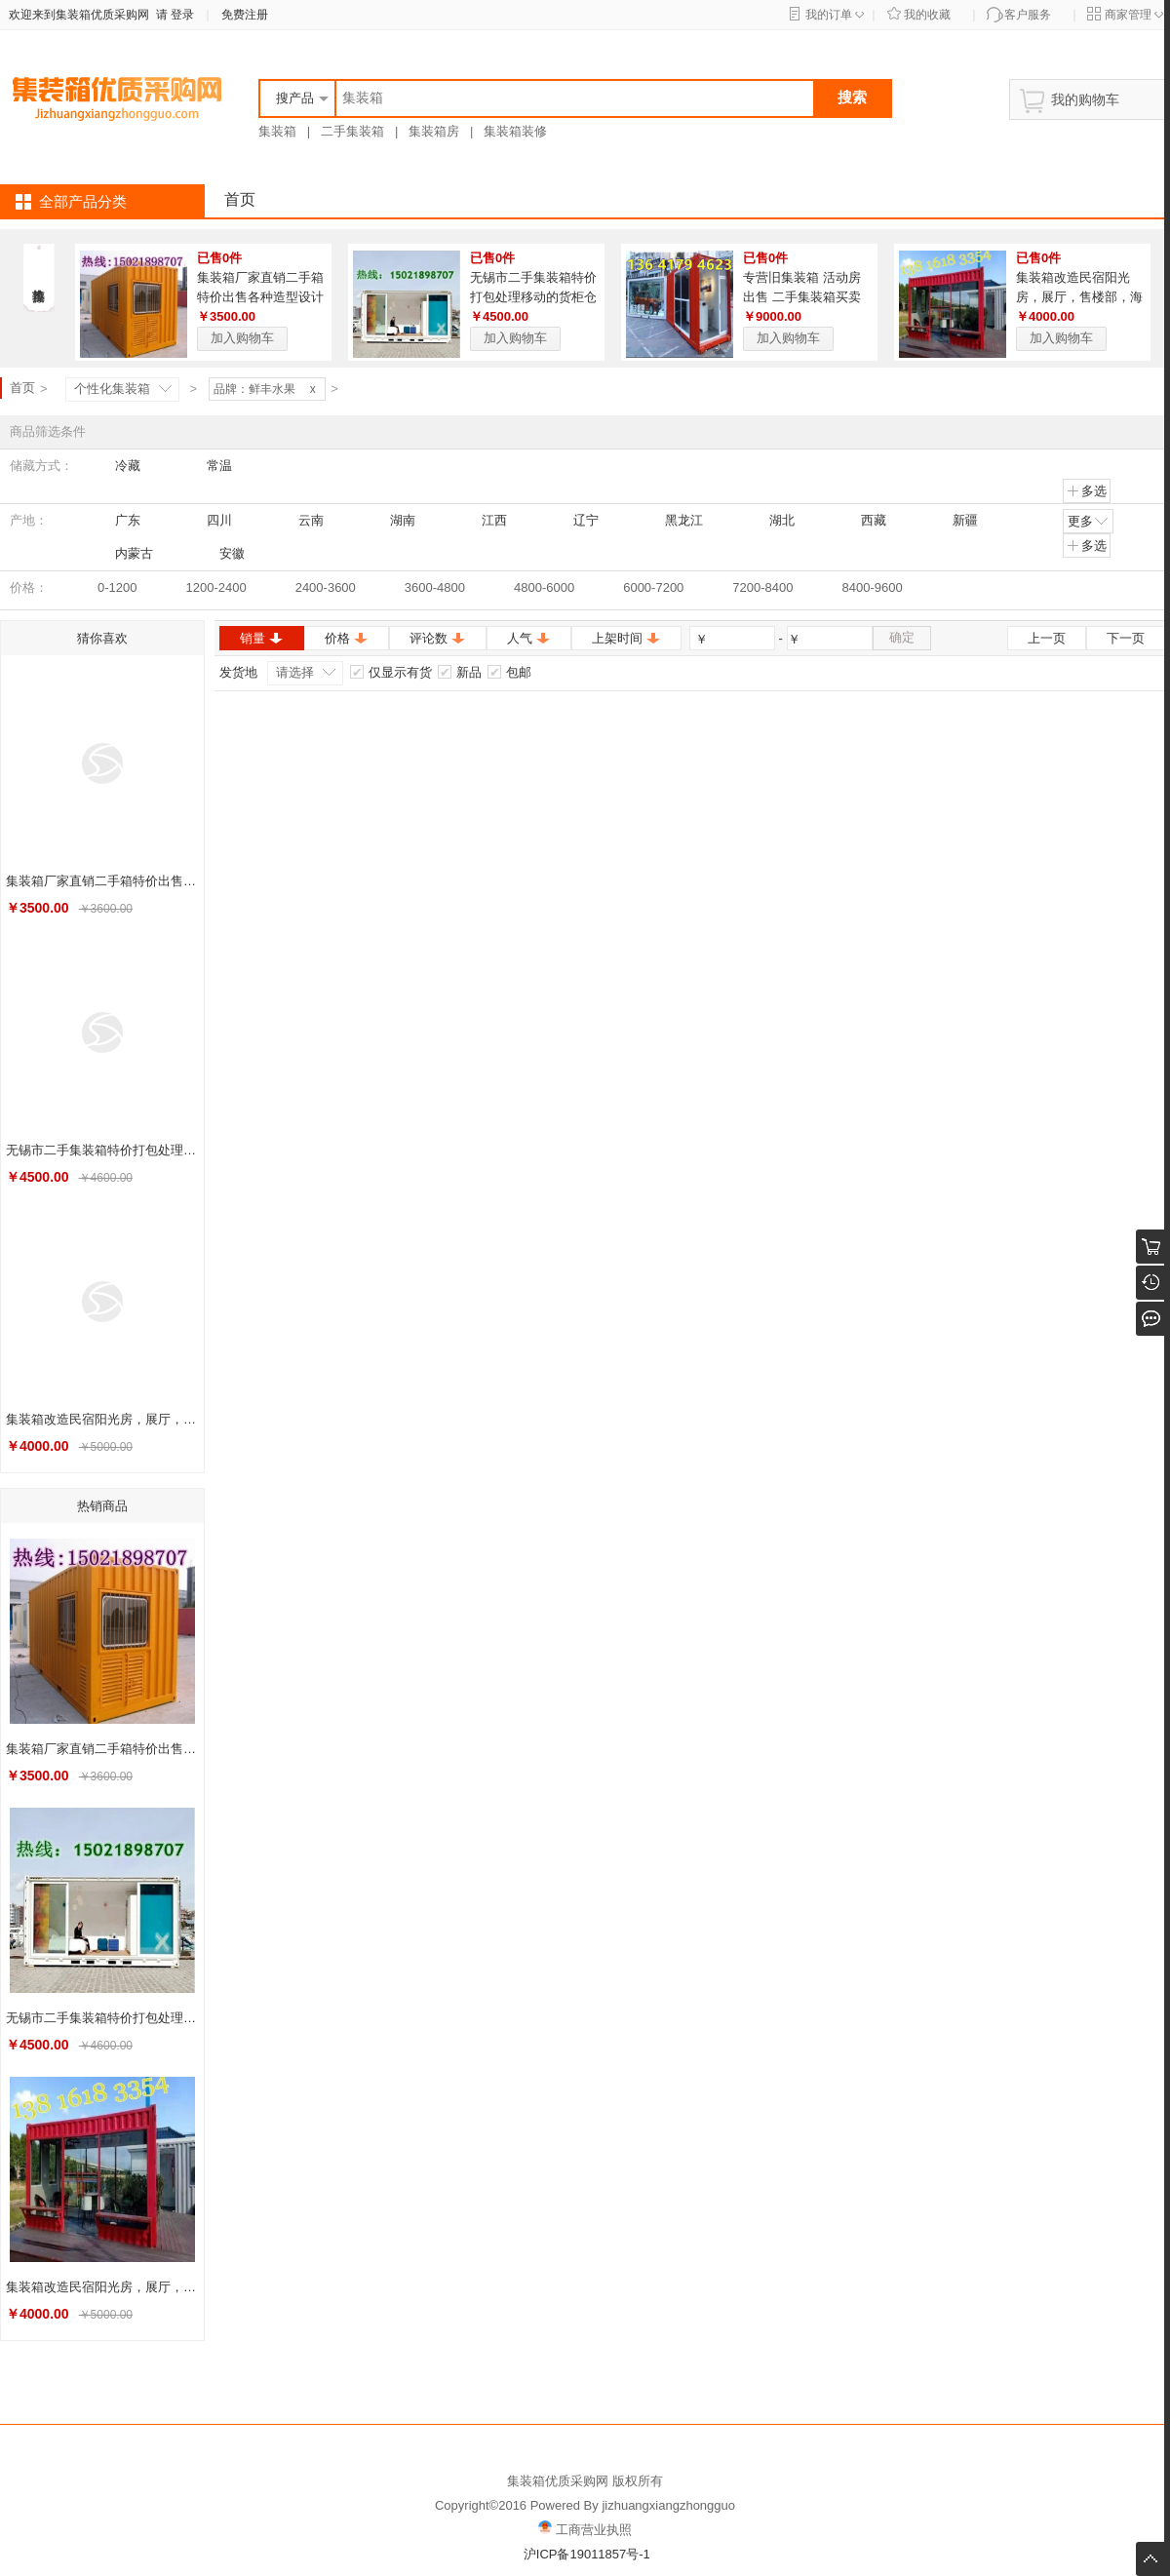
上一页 (1047, 638)
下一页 (1126, 638)
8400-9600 (872, 587)
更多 (1089, 520)
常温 (210, 465)
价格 (347, 638)
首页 (239, 199)
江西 (485, 520)
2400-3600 (325, 587)
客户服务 (1027, 14)
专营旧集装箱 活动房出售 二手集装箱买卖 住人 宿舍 (802, 297)
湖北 (773, 520)
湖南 (393, 520)
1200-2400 (215, 587)
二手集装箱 (352, 131)
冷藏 (119, 465)
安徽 (223, 553)
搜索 (852, 97)
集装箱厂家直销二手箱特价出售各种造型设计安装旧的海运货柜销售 (260, 297)
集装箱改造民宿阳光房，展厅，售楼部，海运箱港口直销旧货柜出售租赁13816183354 (105, 1419)
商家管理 (1128, 14)
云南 (302, 520)
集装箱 (277, 131)
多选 (1087, 490)
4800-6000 (544, 587)
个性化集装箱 (112, 388)
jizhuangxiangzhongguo (668, 2505)
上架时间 (626, 638)
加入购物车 (242, 338)
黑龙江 (675, 520)
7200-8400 (762, 587)
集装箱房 (434, 131)
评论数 (438, 638)
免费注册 (244, 14)
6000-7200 (653, 587)
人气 (529, 638)
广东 (119, 520)
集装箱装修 (515, 131)
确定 (902, 637)
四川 (210, 520)
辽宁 (577, 520)
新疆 (956, 520)
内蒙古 (125, 553)
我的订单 (828, 14)
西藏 (864, 520)
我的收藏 (927, 14)
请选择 (295, 672)
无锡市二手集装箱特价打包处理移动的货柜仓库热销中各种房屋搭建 (533, 297)
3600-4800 (435, 587)
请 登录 (171, 14)
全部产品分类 (83, 202)
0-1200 (117, 587)
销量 (262, 638)
